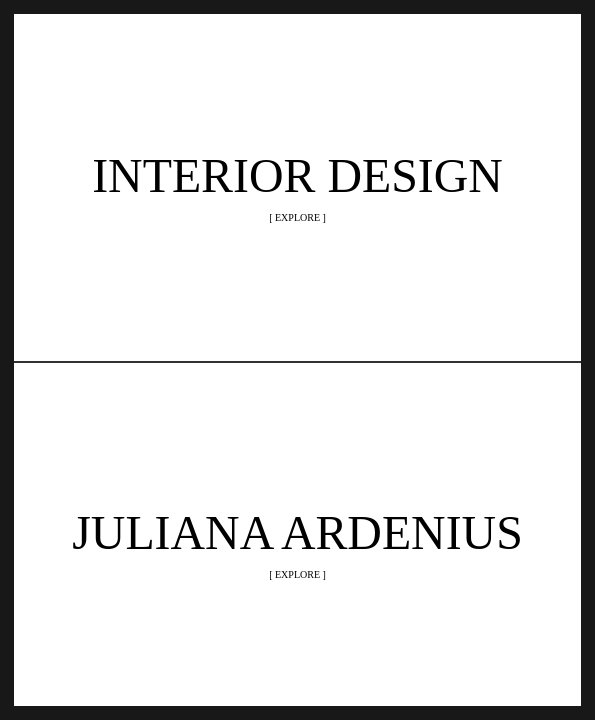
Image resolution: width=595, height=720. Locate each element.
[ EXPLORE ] (297, 217)
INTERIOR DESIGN (297, 175)
